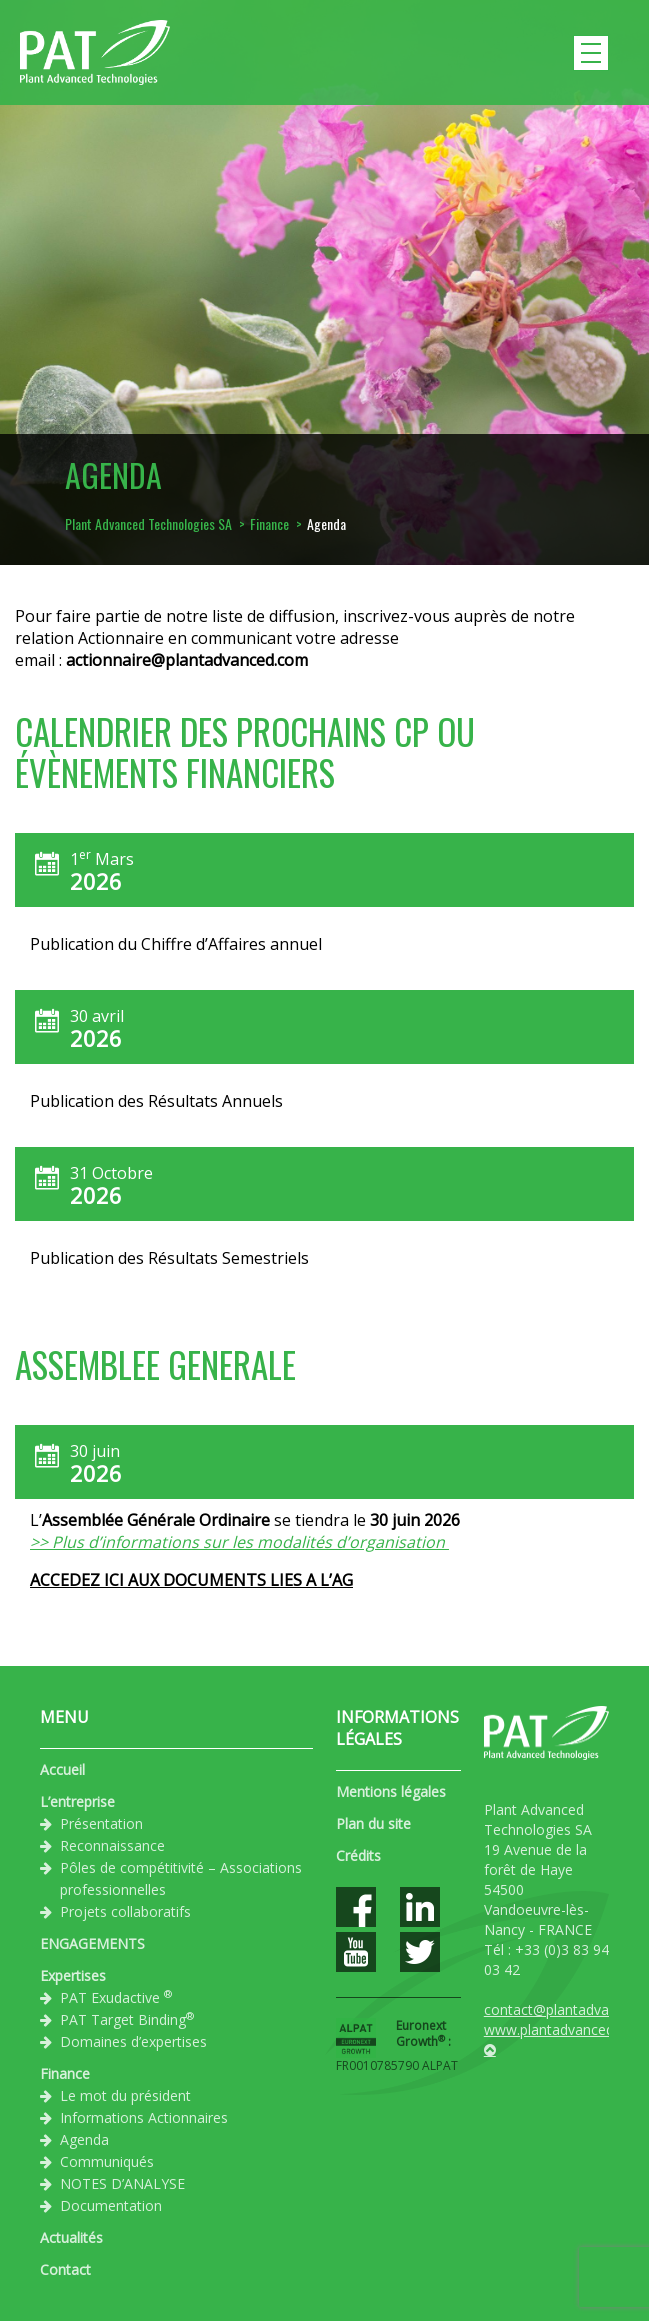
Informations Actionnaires (144, 2117)
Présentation (101, 1823)
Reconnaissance (112, 1845)
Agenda (84, 2139)
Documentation (111, 2205)
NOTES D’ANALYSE (122, 2183)
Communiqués (107, 2161)
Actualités (71, 2237)
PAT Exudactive (116, 1997)
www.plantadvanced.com (565, 2029)
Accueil (62, 1769)
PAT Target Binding (127, 2019)
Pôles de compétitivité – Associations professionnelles (181, 1878)
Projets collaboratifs (125, 1911)
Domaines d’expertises (133, 2041)
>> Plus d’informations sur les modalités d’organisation (239, 1542)
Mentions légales (391, 1791)
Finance (65, 2073)
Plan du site (373, 1823)
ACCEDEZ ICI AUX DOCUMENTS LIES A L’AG (191, 1580)
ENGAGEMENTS (92, 1943)
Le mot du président (125, 2095)
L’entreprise (77, 1801)
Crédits (358, 1855)
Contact (65, 2269)
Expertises (73, 1975)
